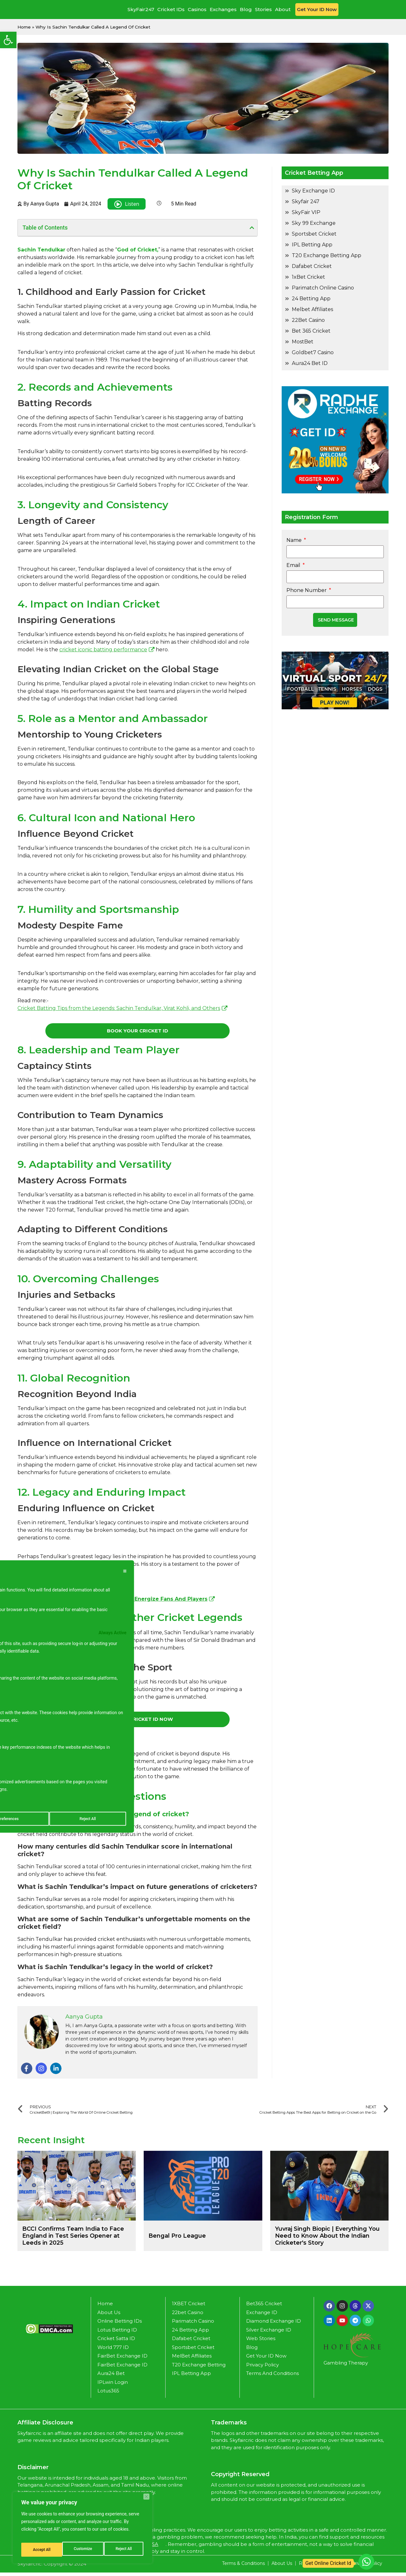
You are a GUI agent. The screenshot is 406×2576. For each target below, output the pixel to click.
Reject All (83, 2549)
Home (24, 26)
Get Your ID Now (317, 9)
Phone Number (308, 590)
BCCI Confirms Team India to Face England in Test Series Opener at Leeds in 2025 (73, 2239)
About (283, 9)
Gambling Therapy (346, 2366)
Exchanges (223, 9)
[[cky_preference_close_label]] (125, 1568)
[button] (8, 40)
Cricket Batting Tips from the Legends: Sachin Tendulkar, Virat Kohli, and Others (118, 1008)
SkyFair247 (141, 9)
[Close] (146, 2501)
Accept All (124, 2549)
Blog (246, 9)
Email (294, 565)
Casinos (197, 9)
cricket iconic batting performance (103, 650)
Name (295, 540)
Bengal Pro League (177, 2239)
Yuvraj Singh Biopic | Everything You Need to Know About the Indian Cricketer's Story (327, 2239)
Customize (41, 2549)
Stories (263, 9)
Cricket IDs (171, 9)
